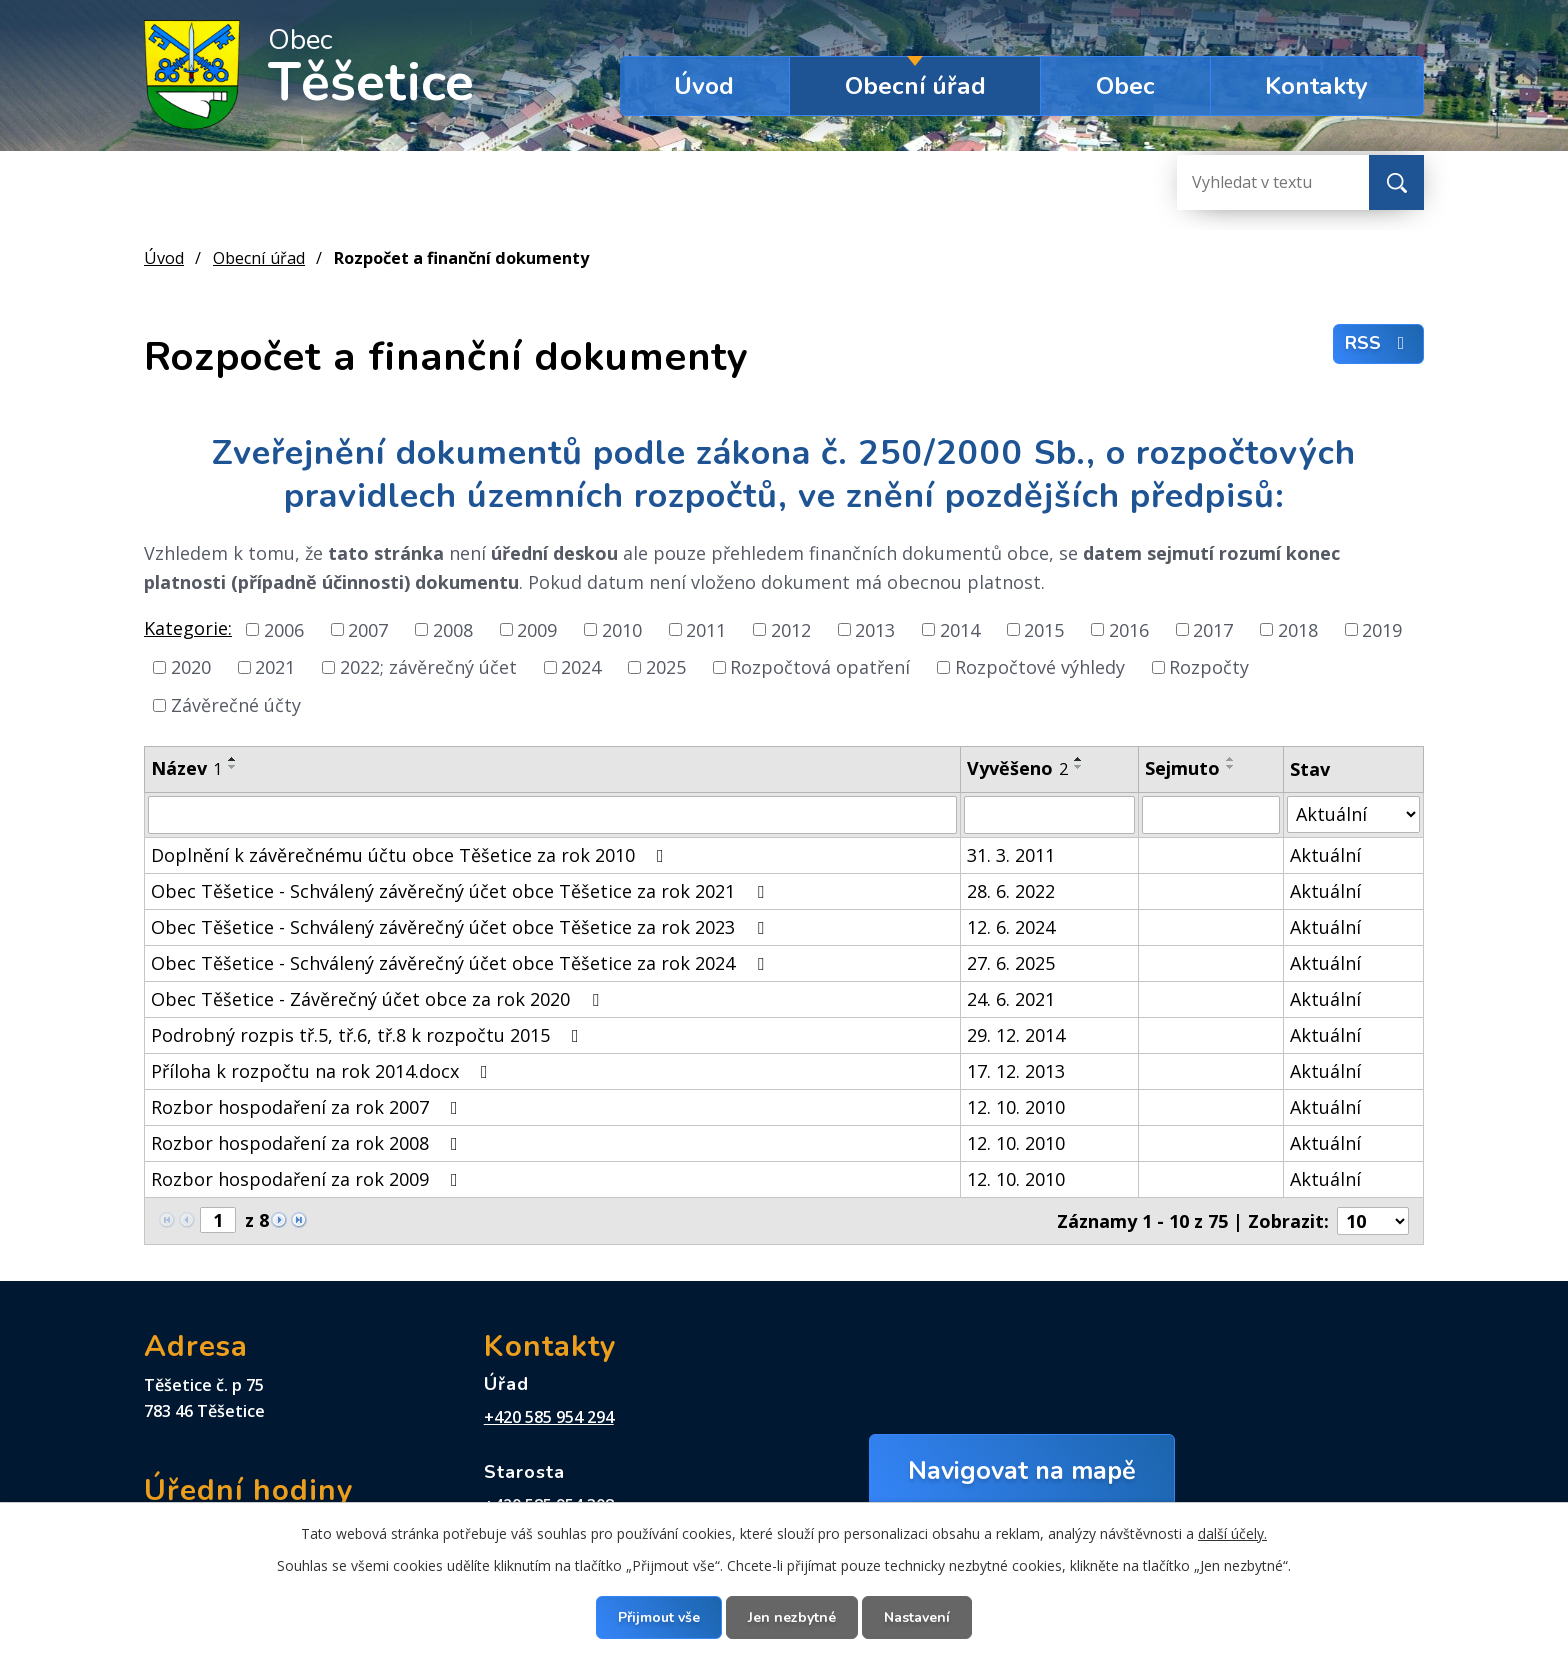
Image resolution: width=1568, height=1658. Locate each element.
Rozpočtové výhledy (1040, 667)
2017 (1213, 629)
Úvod (704, 86)
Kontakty (1316, 86)
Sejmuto (1182, 768)
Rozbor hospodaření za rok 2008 (308, 1143)
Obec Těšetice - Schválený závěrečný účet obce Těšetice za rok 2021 (461, 891)
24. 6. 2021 (1011, 999)
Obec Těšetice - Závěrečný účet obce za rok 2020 (379, 999)
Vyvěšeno (1017, 768)
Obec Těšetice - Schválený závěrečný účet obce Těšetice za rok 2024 (461, 963)
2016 (1129, 629)
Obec (1125, 86)
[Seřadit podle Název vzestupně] (233, 759)
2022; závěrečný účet (428, 667)
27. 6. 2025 (1011, 963)
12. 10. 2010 (1016, 1107)
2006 (284, 629)
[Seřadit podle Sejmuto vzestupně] (1231, 759)
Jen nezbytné (792, 1617)
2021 (275, 667)
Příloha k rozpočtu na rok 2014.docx (323, 1071)
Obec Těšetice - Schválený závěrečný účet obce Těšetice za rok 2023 (461, 927)
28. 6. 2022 (1011, 891)
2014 (960, 629)
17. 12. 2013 (1016, 1071)
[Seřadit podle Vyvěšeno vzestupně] (1079, 759)
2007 (368, 629)
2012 (791, 629)
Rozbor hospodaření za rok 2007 (308, 1107)
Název (186, 768)
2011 (706, 629)
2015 (1044, 629)
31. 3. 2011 (1011, 855)
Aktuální (1325, 855)
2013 (875, 629)
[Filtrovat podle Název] (552, 815)
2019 (1382, 629)
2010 (622, 629)
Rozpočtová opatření (820, 667)
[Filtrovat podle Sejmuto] (1210, 815)
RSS (1379, 343)
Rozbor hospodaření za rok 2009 (308, 1179)
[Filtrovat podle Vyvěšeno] (1049, 815)
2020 (191, 667)
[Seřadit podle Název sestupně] (233, 767)
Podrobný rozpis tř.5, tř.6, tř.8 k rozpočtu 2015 (369, 1035)
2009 (537, 629)
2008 (453, 629)
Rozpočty (1209, 667)
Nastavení (917, 1617)
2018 (1298, 629)
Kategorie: (188, 628)
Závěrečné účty (236, 705)
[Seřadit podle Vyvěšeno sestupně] (1079, 767)
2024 (581, 667)
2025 (666, 667)
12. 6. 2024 (1011, 927)
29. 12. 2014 (1016, 1035)
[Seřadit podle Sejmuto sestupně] (1231, 767)
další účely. (1232, 1533)
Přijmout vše (659, 1617)
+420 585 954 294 (549, 1417)
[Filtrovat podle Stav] (1353, 814)
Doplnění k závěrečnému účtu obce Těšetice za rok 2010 (411, 855)
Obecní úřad (915, 86)
